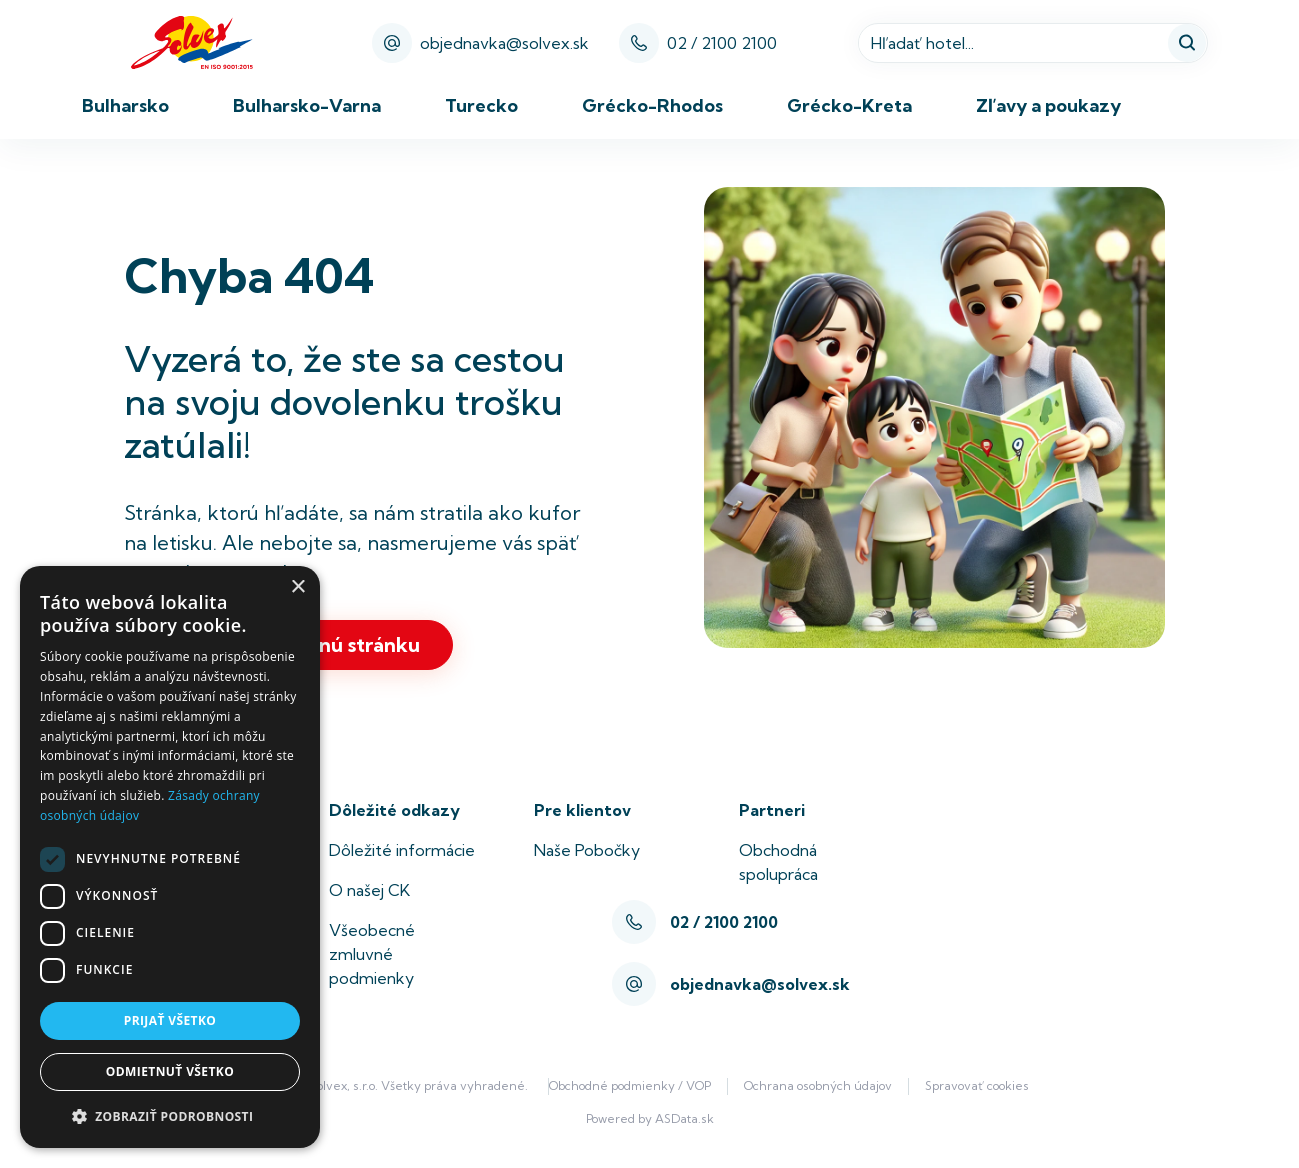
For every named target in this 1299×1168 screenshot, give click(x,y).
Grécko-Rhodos (652, 105)
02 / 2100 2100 (722, 43)
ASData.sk (684, 1118)
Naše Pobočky (587, 850)
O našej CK (369, 890)
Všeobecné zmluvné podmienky (372, 954)
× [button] (297, 587)
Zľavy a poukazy (1048, 105)
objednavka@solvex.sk (480, 43)
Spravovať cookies (977, 1085)
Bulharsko (125, 105)
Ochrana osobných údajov (818, 1085)
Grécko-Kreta (849, 105)
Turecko (481, 105)
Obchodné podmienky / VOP (630, 1085)
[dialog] (170, 857)
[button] (170, 1116)
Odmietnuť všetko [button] (170, 1071)
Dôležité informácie (402, 850)
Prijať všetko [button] (170, 1020)
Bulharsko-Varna (307, 105)
